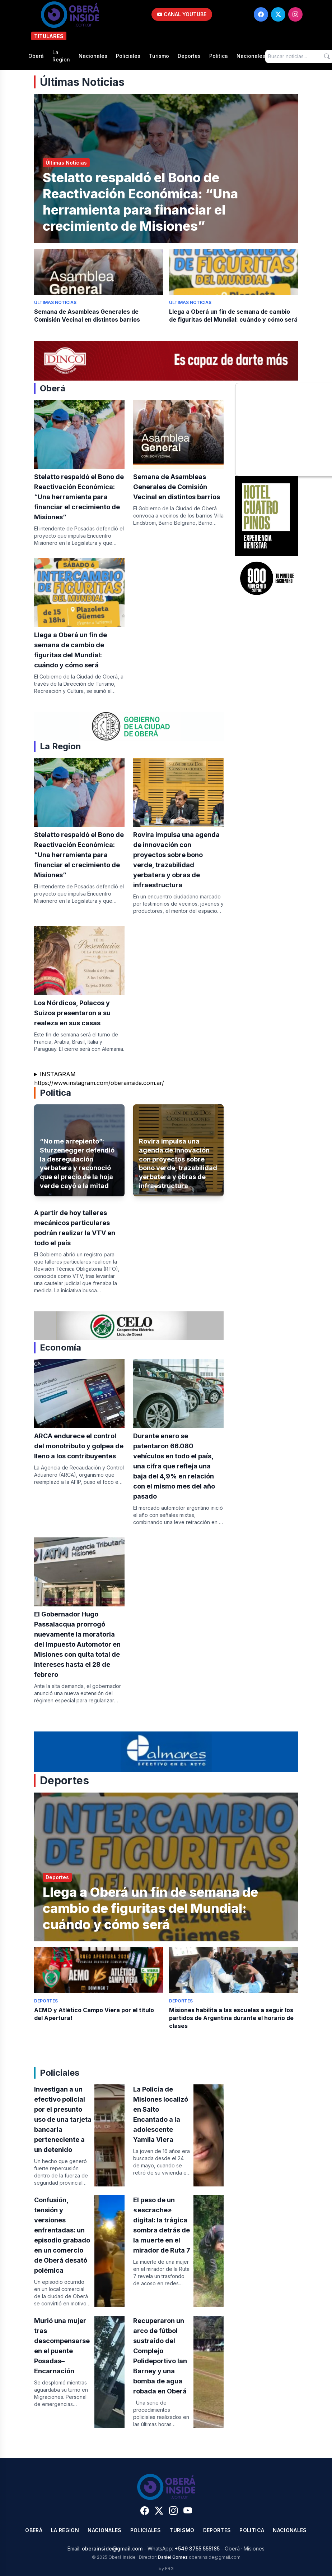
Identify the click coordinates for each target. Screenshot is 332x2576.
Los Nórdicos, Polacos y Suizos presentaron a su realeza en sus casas (72, 1013)
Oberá (36, 56)
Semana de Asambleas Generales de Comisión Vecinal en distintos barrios (176, 487)
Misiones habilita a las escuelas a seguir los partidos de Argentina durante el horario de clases (231, 2017)
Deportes (189, 56)
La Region (61, 56)
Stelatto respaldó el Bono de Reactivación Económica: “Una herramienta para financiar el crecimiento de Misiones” (140, 202)
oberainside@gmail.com (112, 2548)
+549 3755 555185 (197, 2548)
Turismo (159, 56)
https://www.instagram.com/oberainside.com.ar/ (99, 1082)
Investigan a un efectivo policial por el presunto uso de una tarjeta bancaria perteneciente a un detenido (63, 2119)
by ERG (166, 2568)
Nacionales (93, 56)
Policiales (128, 56)
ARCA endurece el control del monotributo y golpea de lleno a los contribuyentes (78, 1446)
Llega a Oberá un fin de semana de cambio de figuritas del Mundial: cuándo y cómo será (150, 1908)
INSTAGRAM (58, 1074)
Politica (218, 56)
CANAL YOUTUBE (181, 14)
